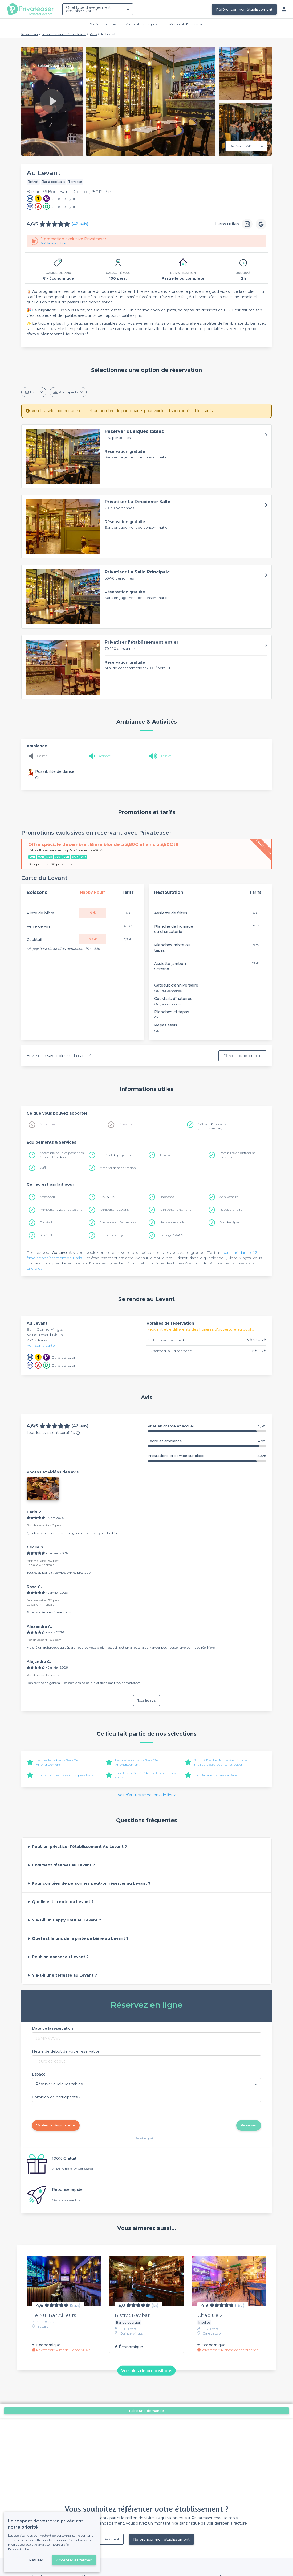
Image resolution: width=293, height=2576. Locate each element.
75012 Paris (37, 1340)
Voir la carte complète (242, 1056)
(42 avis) (80, 224)
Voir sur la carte (41, 1345)
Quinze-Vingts (49, 1329)
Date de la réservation (52, 2028)
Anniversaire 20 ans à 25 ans (61, 1209)
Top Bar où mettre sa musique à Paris (65, 1775)
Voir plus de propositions (146, 2370)
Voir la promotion (53, 243)
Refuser (36, 2560)
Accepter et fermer (74, 2560)
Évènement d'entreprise (184, 24)
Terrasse (166, 1155)
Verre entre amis (172, 1222)
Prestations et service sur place (207, 1455)
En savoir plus (18, 2549)
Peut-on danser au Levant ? (60, 1956)
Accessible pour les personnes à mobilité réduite (62, 1155)
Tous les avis (146, 1700)
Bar (30, 1329)
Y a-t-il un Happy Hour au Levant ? (66, 1920)
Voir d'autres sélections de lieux (147, 1795)
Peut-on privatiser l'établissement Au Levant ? (79, 1846)
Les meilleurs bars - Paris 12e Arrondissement (136, 1762)
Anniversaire (228, 1197)
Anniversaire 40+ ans (175, 1209)
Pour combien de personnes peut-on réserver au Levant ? (91, 1883)
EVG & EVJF (108, 1197)
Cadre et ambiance (207, 1441)
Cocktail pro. (49, 1222)
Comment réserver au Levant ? (63, 1865)
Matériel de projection (116, 1155)
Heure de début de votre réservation (66, 2051)
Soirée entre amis (103, 24)
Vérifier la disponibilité (55, 2125)
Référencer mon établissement (244, 9)
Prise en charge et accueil (207, 1426)
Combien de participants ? (56, 2097)
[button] (146, 456)
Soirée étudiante (52, 1235)
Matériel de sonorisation (118, 1168)
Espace (39, 2074)
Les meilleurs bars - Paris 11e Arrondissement (57, 1762)
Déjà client (111, 2539)
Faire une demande (146, 2411)
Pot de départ (230, 1222)
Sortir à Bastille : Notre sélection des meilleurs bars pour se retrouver (220, 1762)
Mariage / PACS (171, 1235)
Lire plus (34, 1268)
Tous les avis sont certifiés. (53, 1432)
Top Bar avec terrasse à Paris (215, 1775)
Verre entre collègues (141, 24)
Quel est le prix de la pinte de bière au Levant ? (80, 1938)
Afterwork (47, 1197)
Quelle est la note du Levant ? (63, 1901)
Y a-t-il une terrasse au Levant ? (64, 1975)
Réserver (249, 2125)
